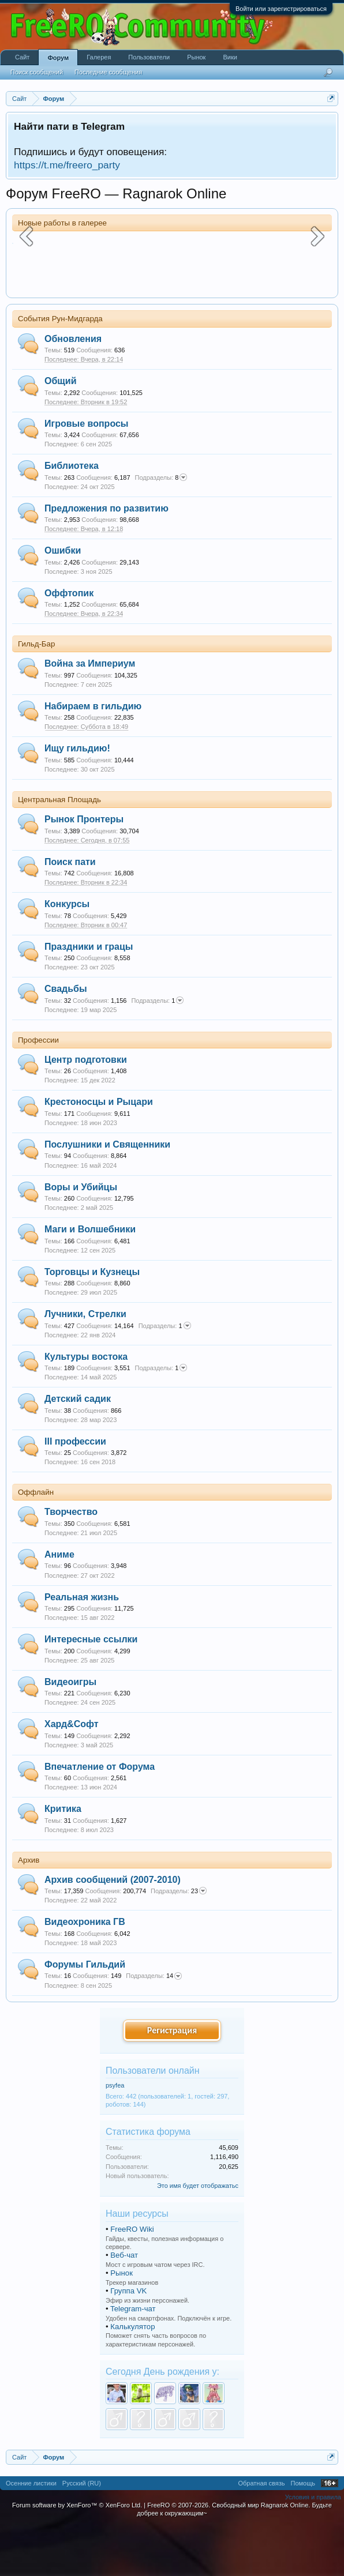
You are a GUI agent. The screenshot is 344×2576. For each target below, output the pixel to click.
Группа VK (128, 2340)
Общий (60, 431)
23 (179, 1941)
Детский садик (77, 1449)
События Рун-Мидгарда (60, 368)
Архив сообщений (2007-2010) (112, 1929)
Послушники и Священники (107, 1194)
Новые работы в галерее (62, 223)
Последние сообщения (108, 72)
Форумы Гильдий (84, 2015)
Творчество (71, 1562)
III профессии (75, 1491)
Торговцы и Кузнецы (92, 1321)
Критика (62, 1859)
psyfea (115, 2135)
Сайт (22, 57)
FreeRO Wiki (132, 2278)
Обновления (73, 388)
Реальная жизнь (81, 1647)
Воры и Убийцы (80, 1237)
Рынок (121, 2322)
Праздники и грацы (88, 996)
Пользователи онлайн (153, 2120)
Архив (28, 1909)
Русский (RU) (81, 2533)
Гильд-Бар (36, 694)
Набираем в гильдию (92, 756)
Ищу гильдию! (77, 798)
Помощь (303, 2533)
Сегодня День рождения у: (162, 2421)
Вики (230, 57)
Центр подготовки (85, 1110)
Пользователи (149, 57)
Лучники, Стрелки (85, 1364)
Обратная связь (261, 2533)
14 (154, 2026)
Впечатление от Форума (99, 1816)
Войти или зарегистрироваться (281, 8)
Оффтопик (69, 643)
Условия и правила (313, 2547)
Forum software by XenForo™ (77, 2555)
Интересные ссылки (90, 1689)
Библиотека (71, 516)
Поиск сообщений (36, 72)
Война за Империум (89, 714)
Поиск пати (70, 911)
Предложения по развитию (106, 558)
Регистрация (172, 2079)
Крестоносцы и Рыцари (98, 1152)
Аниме (59, 1604)
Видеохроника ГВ (84, 1972)
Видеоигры (70, 1731)
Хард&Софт (71, 1774)
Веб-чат (124, 2304)
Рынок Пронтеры (84, 869)
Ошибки (62, 601)
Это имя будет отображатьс (197, 2235)
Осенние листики (31, 2533)
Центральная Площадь (59, 849)
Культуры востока (86, 1406)
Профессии (38, 1089)
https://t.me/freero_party (67, 165)
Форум (58, 57)
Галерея (99, 57)
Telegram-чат (133, 2358)
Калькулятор (132, 2376)
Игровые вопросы (86, 473)
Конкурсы (66, 954)
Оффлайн (36, 1542)
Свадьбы (65, 1039)
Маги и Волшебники (90, 1279)
